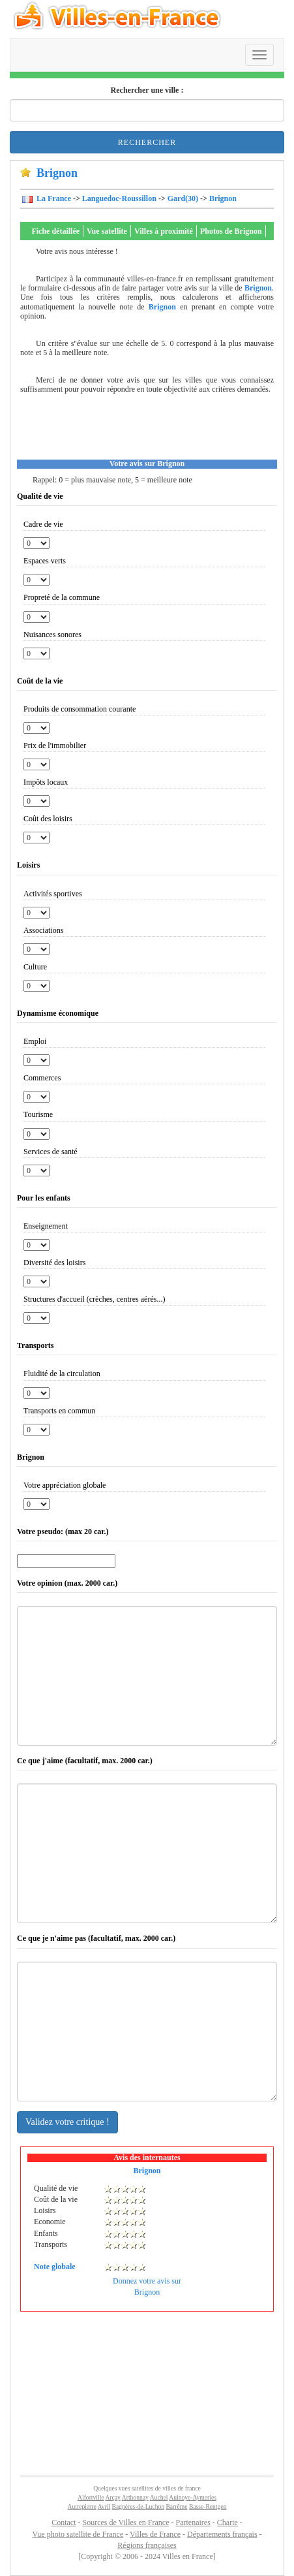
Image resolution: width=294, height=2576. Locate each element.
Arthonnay (135, 2497)
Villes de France (155, 2534)
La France (53, 198)
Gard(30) (183, 198)
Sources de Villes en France (125, 2522)
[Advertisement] (152, 429)
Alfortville (91, 2497)
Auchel (159, 2497)
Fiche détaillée (55, 231)
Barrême (176, 2506)
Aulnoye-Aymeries (192, 2497)
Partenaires (193, 2522)
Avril (104, 2506)
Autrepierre (82, 2506)
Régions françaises (146, 2545)
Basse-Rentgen (208, 2506)
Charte (227, 2522)
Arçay (112, 2497)
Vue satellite (107, 231)
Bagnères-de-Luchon (138, 2506)
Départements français (222, 2534)
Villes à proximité (163, 231)
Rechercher (147, 142)
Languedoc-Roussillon (119, 198)
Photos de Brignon (231, 231)
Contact (63, 2522)
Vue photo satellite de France (77, 2534)
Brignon (223, 198)
